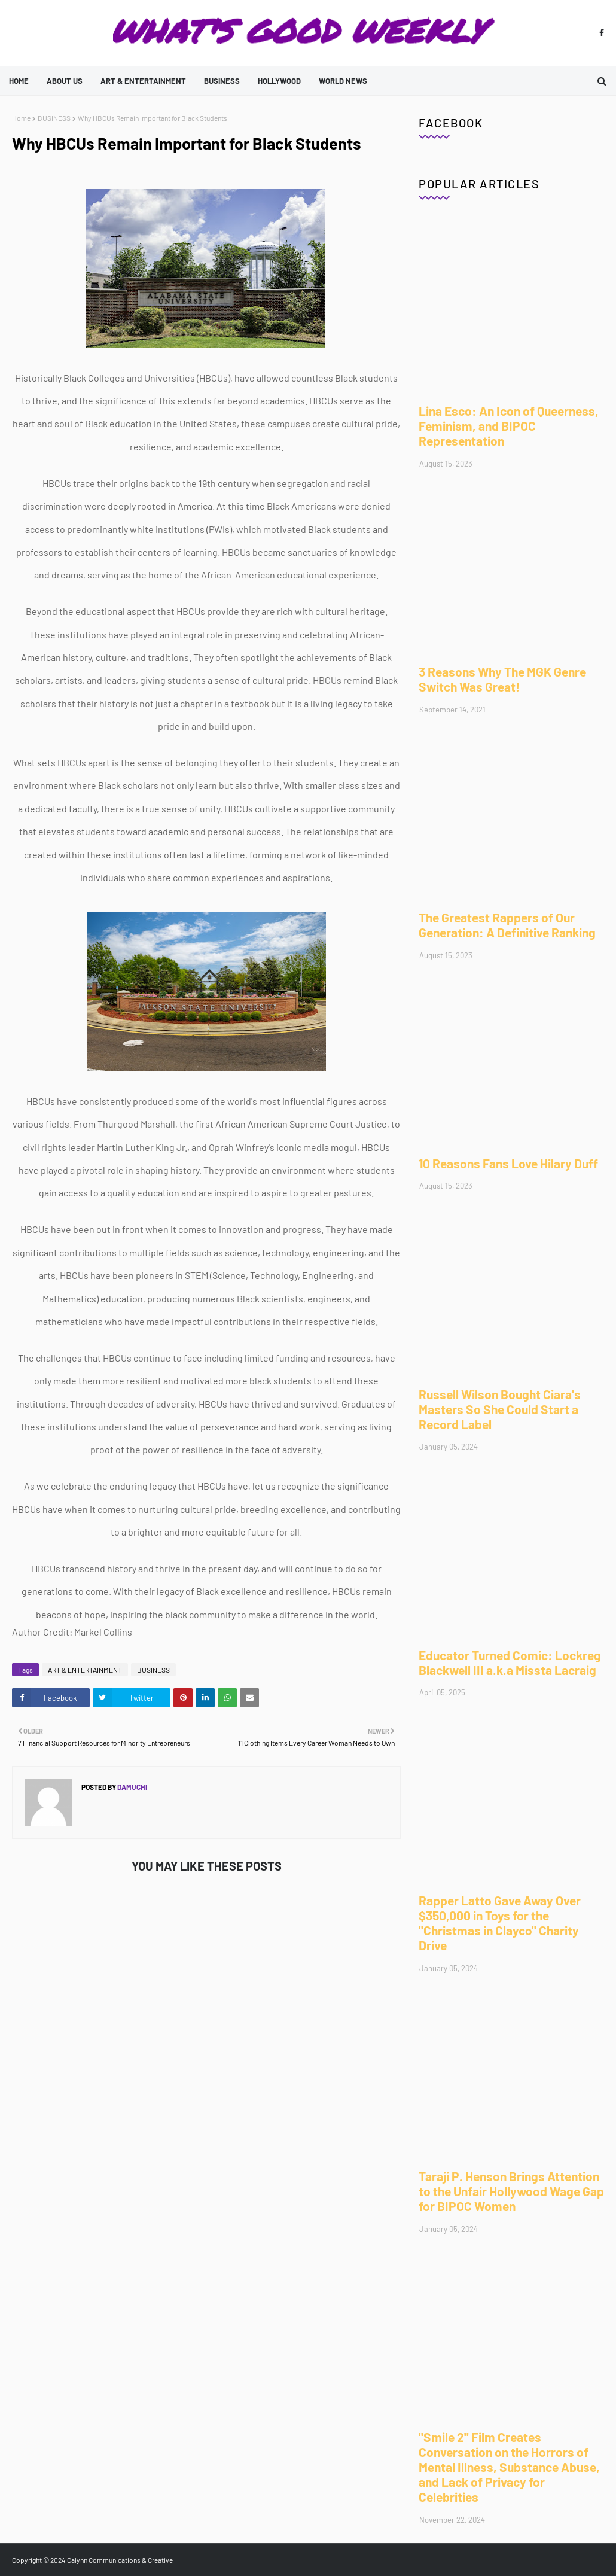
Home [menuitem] (19, 81)
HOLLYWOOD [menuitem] (279, 81)
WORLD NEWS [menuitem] (343, 81)
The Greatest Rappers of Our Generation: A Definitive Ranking (507, 925)
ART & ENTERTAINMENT (85, 1669)
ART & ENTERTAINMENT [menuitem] (143, 81)
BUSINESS (54, 118)
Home (21, 118)
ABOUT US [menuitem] (65, 81)
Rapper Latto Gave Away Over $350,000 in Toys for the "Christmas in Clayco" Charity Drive (500, 1923)
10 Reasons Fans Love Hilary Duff (508, 1163)
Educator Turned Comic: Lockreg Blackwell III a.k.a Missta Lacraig (510, 1662)
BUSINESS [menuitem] (222, 81)
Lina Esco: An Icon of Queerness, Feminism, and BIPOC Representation (509, 425)
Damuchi (131, 1787)
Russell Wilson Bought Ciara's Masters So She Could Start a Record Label (500, 1409)
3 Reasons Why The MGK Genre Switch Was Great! (502, 679)
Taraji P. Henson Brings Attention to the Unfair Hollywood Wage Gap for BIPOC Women (511, 2191)
